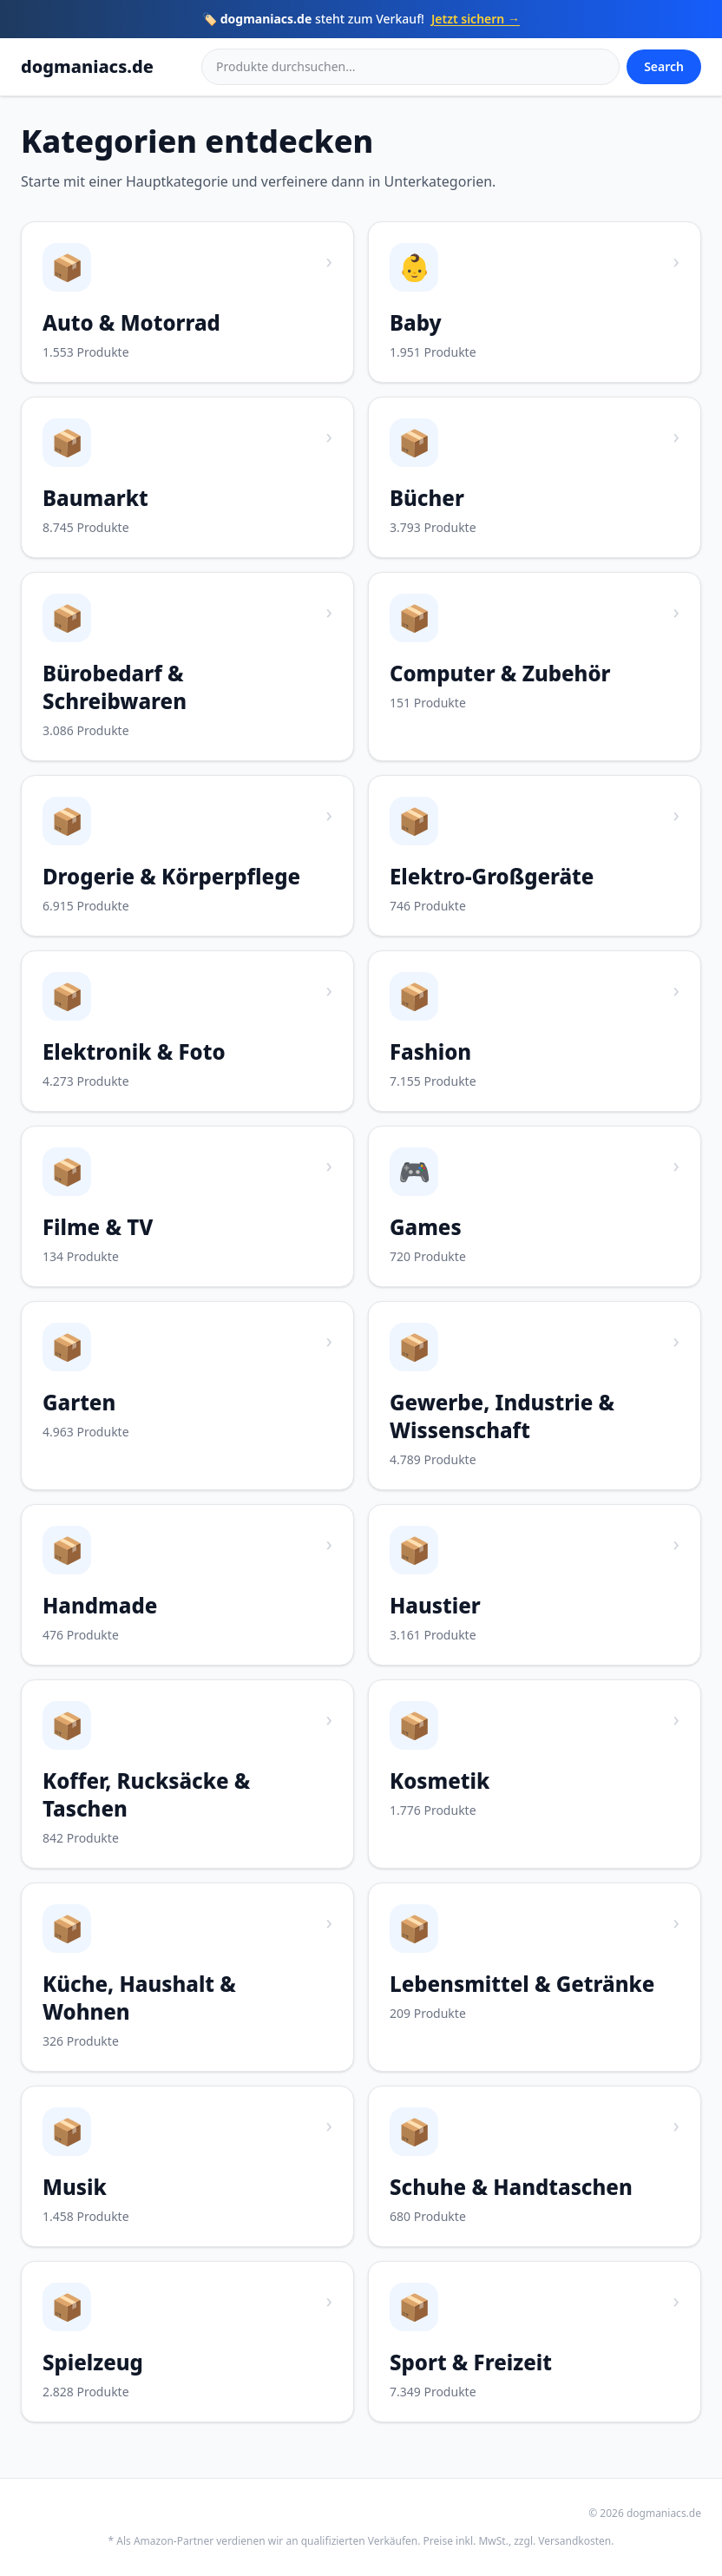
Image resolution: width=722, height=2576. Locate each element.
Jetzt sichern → (475, 18)
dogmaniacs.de (87, 66)
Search (664, 66)
